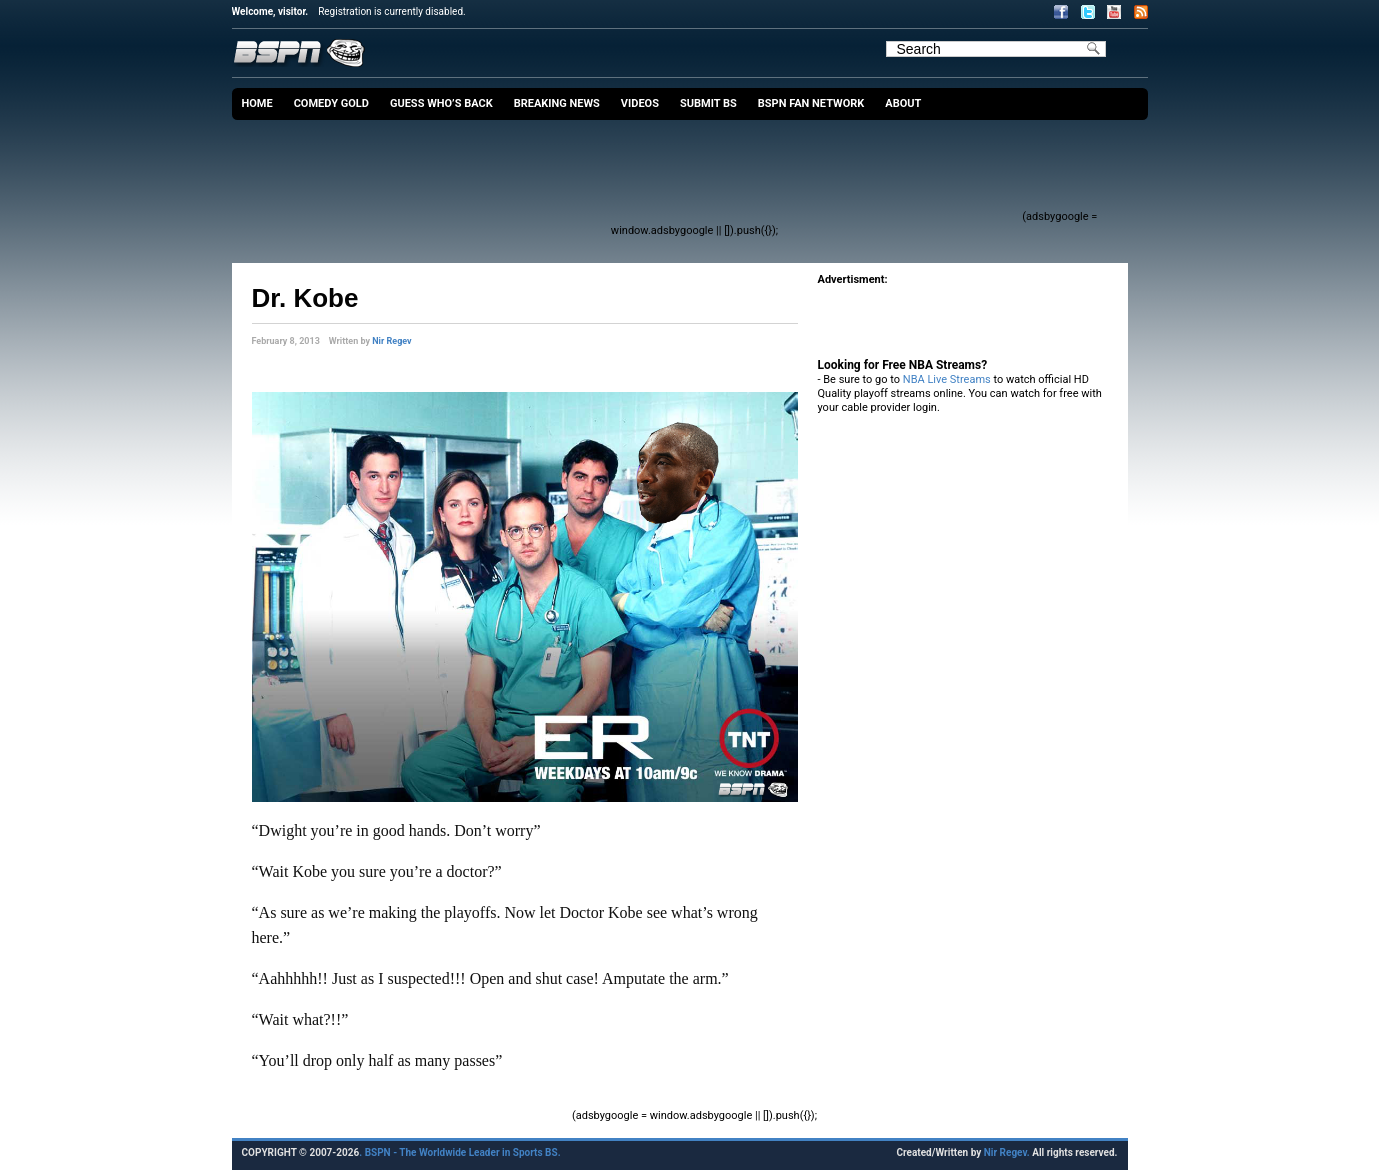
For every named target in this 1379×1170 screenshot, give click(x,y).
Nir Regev (391, 341)
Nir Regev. (1008, 1152)
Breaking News (557, 103)
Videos (640, 103)
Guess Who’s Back (441, 103)
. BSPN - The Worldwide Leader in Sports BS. (459, 1152)
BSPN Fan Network (811, 103)
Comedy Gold (331, 103)
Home (257, 103)
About (903, 103)
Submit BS (708, 103)
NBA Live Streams (947, 379)
